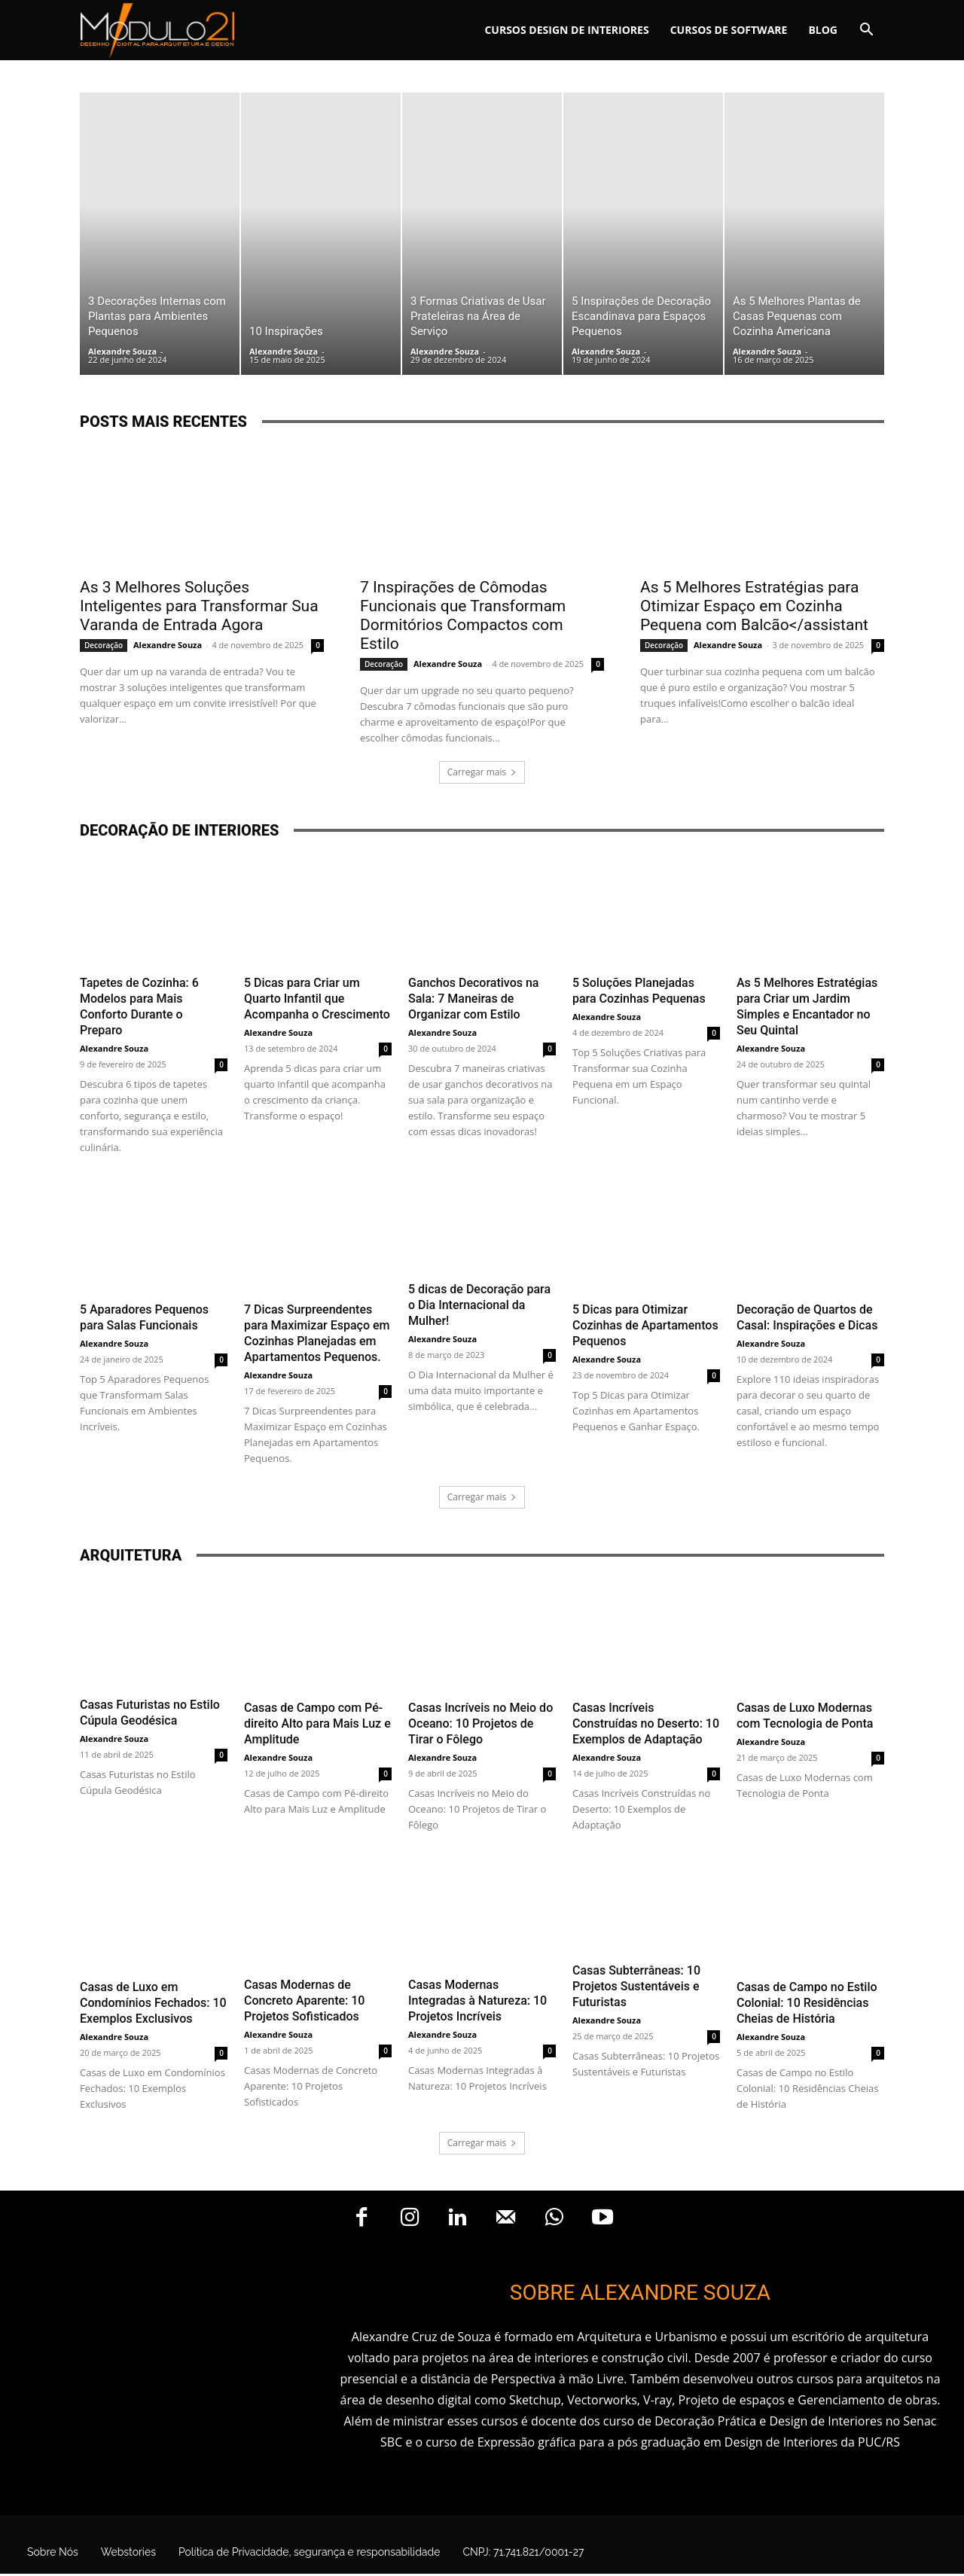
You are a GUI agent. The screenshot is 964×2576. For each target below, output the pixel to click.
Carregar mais (482, 772)
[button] (866, 31)
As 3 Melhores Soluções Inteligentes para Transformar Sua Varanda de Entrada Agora (199, 606)
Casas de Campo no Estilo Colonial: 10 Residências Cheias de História (807, 2003)
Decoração (103, 645)
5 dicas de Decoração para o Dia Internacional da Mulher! (479, 1305)
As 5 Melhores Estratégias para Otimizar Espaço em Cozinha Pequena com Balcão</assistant (754, 606)
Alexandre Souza (122, 351)
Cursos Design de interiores (566, 30)
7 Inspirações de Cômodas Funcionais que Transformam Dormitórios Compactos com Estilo (463, 615)
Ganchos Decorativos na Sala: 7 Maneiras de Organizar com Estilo (473, 999)
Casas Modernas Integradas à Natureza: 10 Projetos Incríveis (477, 2000)
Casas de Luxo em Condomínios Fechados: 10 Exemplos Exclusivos (153, 2003)
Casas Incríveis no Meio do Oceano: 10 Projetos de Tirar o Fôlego (480, 1723)
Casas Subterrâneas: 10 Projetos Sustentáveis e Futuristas (636, 1986)
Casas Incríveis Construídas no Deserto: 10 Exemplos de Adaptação (645, 1723)
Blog (822, 30)
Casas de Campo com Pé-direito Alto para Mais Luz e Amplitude (317, 1723)
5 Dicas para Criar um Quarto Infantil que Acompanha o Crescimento (317, 999)
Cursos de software (729, 30)
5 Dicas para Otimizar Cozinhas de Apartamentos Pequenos (645, 1325)
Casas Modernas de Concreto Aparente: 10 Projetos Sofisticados (304, 2000)
